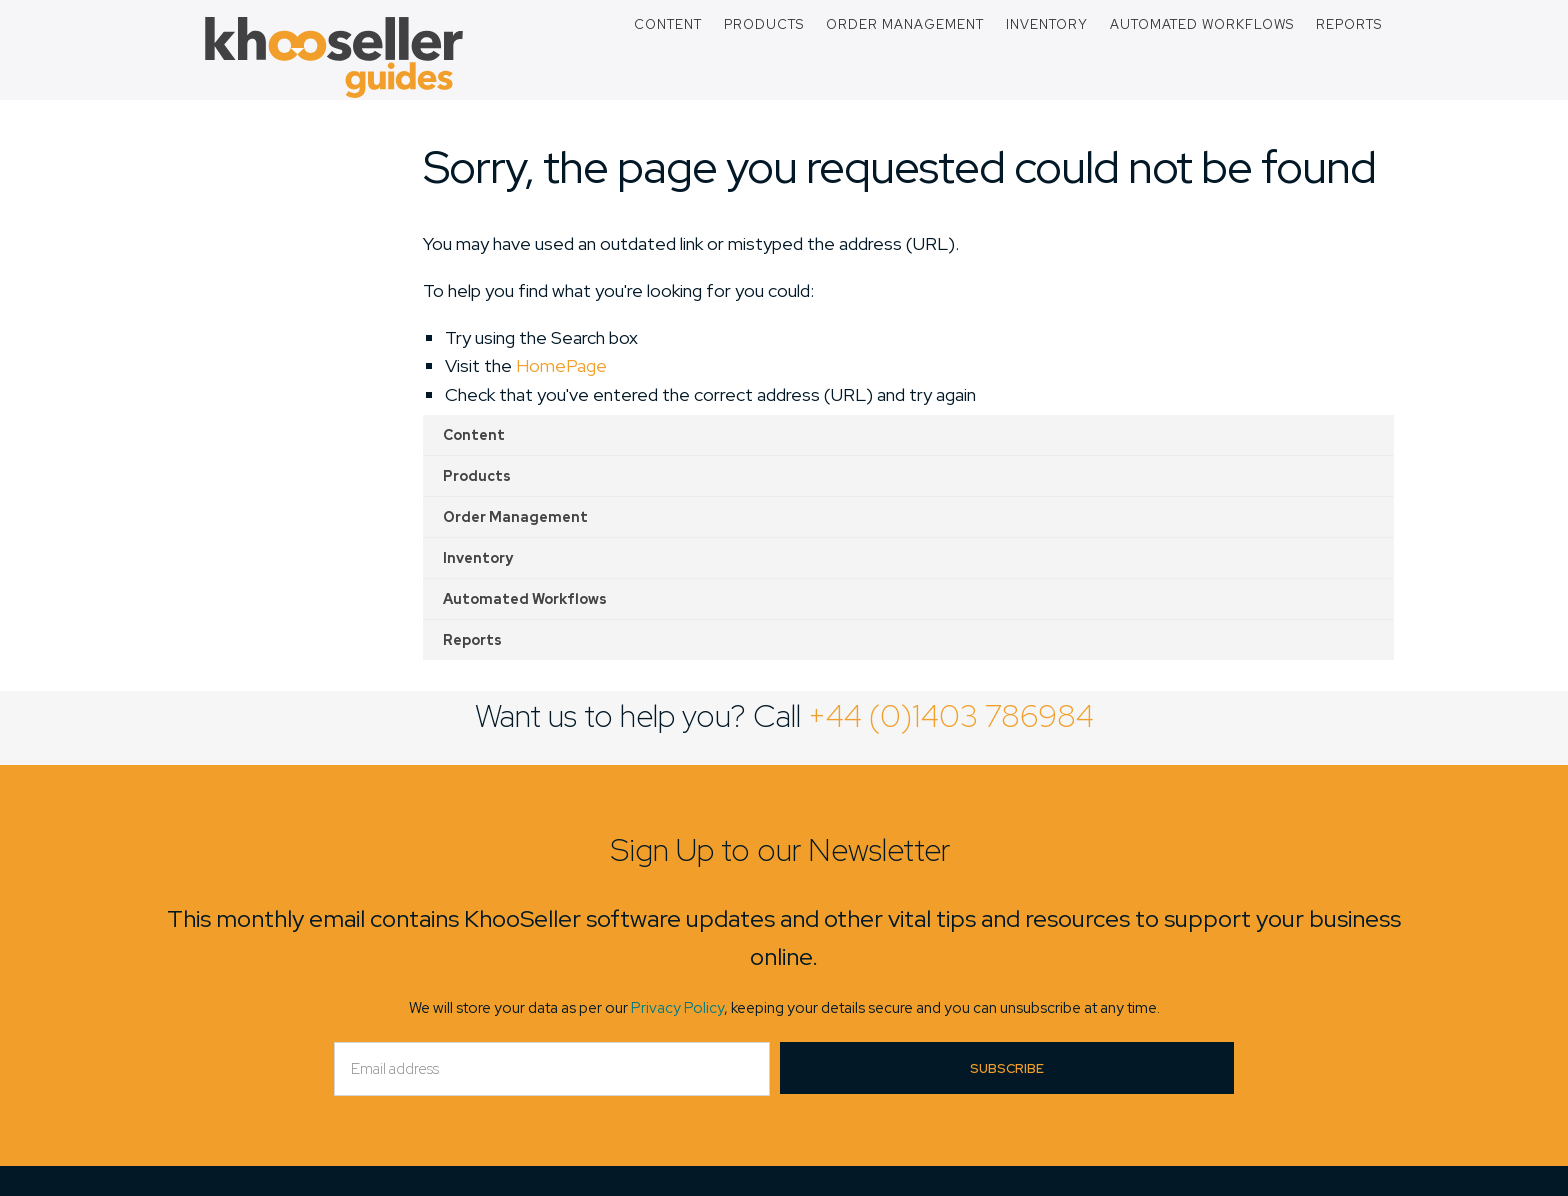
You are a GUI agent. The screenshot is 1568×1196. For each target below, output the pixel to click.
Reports (1349, 24)
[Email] (552, 1069)
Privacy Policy (677, 1008)
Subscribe (1007, 1068)
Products (764, 24)
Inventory (1047, 24)
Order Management (905, 24)
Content (668, 24)
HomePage (561, 365)
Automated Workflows (1202, 24)
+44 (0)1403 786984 (951, 715)
